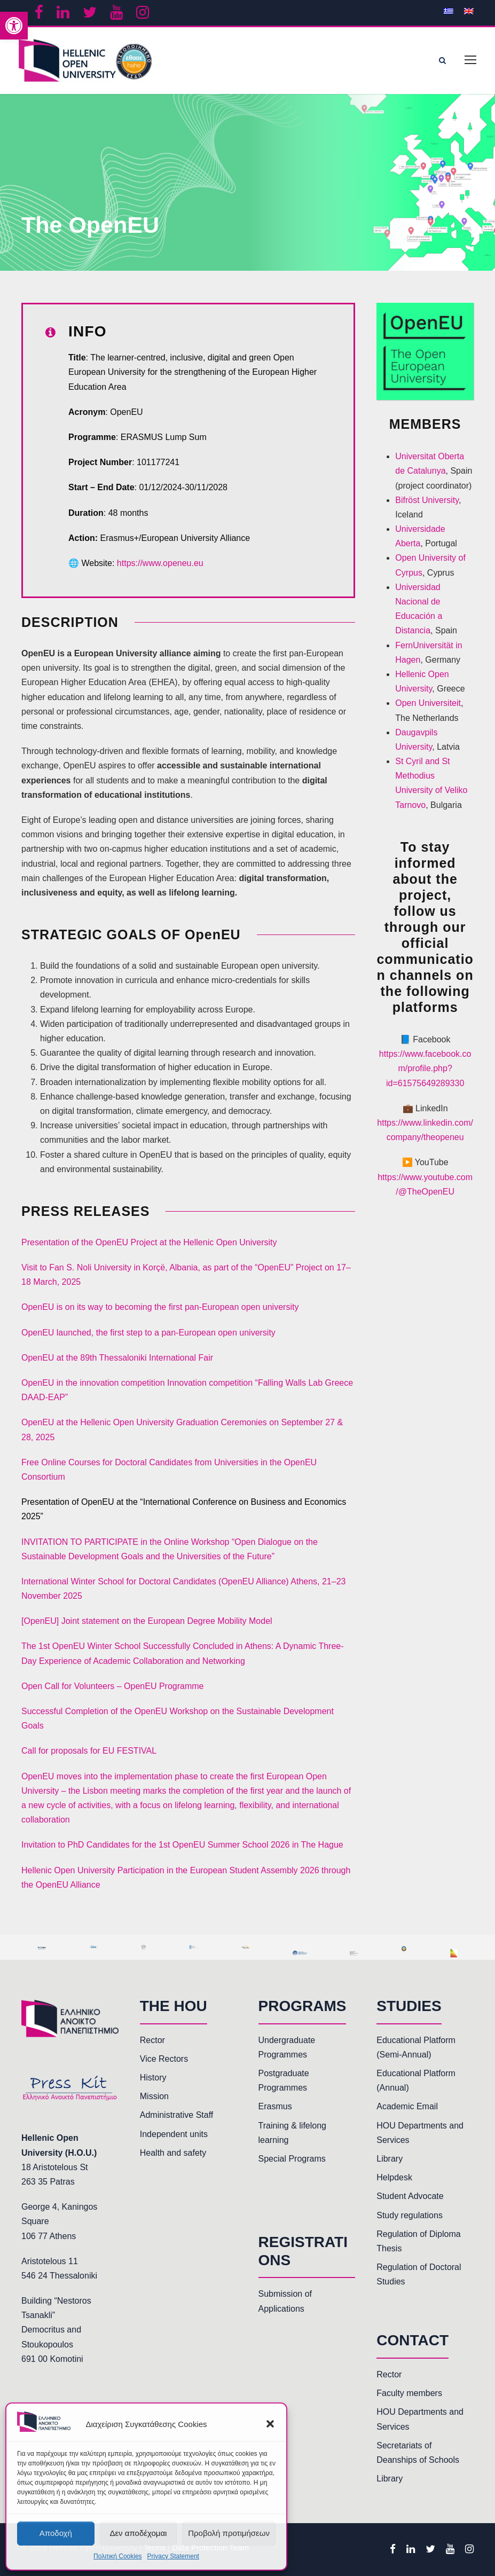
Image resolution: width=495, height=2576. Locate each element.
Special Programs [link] (292, 2158)
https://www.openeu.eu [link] (160, 563)
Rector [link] (152, 2040)
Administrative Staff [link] (177, 2114)
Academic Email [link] (407, 2106)
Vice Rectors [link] (164, 2058)
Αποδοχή (56, 2533)
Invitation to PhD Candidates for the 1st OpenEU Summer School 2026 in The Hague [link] (182, 1844)
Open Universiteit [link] (428, 703)
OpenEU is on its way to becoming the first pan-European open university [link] (159, 1306)
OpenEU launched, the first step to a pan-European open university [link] (148, 1332)
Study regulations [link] (409, 2215)
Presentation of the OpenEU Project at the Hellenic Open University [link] (149, 1242)
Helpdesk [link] (394, 2177)
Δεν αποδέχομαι (138, 2533)
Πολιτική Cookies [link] (117, 2556)
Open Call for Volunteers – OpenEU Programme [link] (112, 1686)
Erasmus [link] (275, 2106)
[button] (270, 2423)
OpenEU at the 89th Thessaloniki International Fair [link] (117, 1357)
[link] (14, 26)
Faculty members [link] (409, 2393)
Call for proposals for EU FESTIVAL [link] (88, 1750)
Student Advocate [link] (409, 2196)
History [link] (153, 2077)
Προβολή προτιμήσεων (229, 2533)
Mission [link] (154, 2096)
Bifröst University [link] (427, 500)
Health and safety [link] (173, 2152)
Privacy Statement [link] (173, 2556)
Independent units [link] (174, 2134)
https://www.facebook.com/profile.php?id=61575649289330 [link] (425, 1068)
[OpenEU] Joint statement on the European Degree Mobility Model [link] (146, 1620)
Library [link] (389, 2158)
